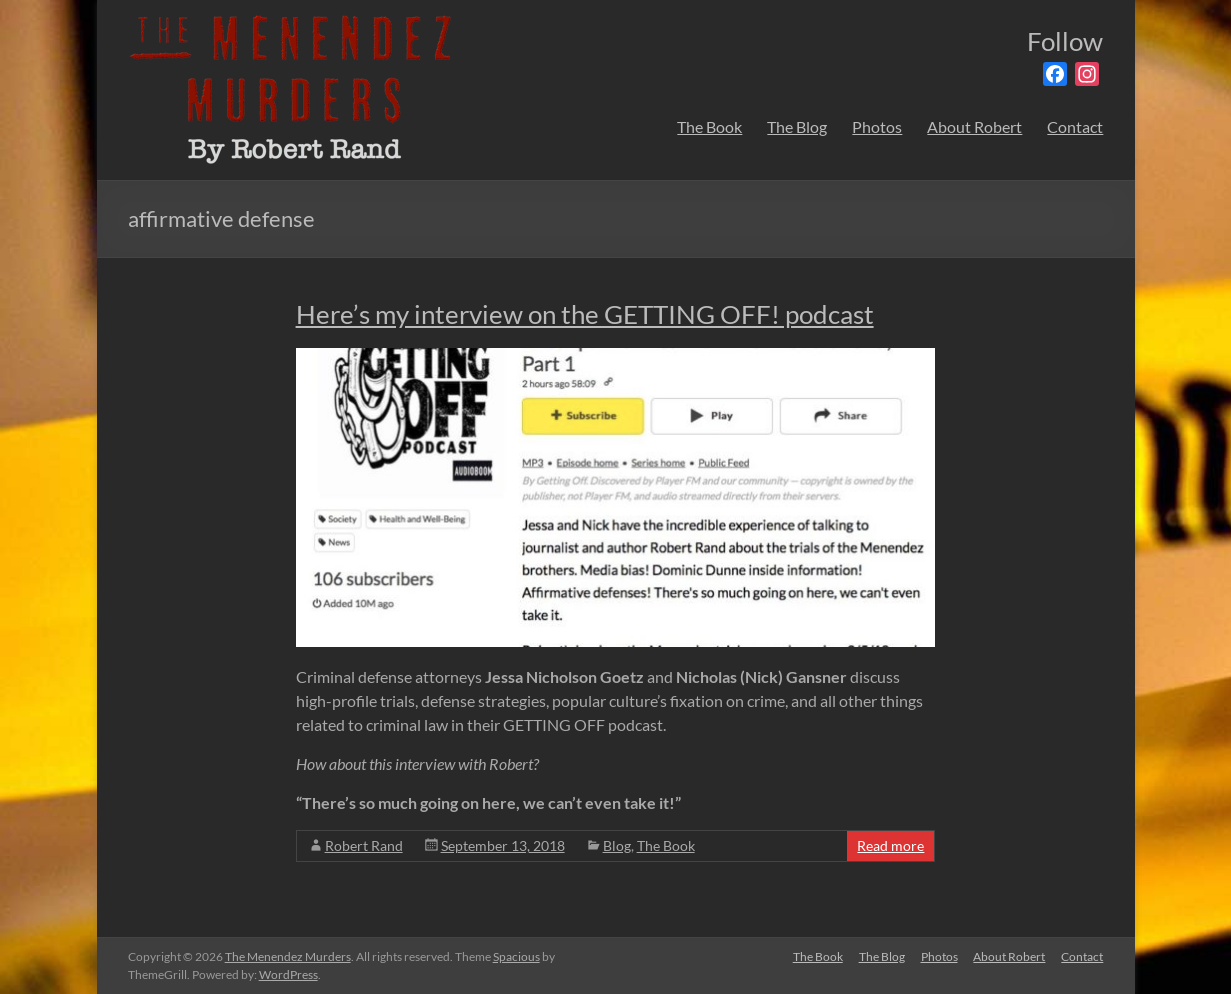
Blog (617, 845)
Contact (1075, 126)
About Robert (974, 126)
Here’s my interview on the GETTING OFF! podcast (585, 314)
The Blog (797, 126)
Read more (890, 845)
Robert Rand (364, 845)
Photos (877, 126)
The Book (709, 126)
